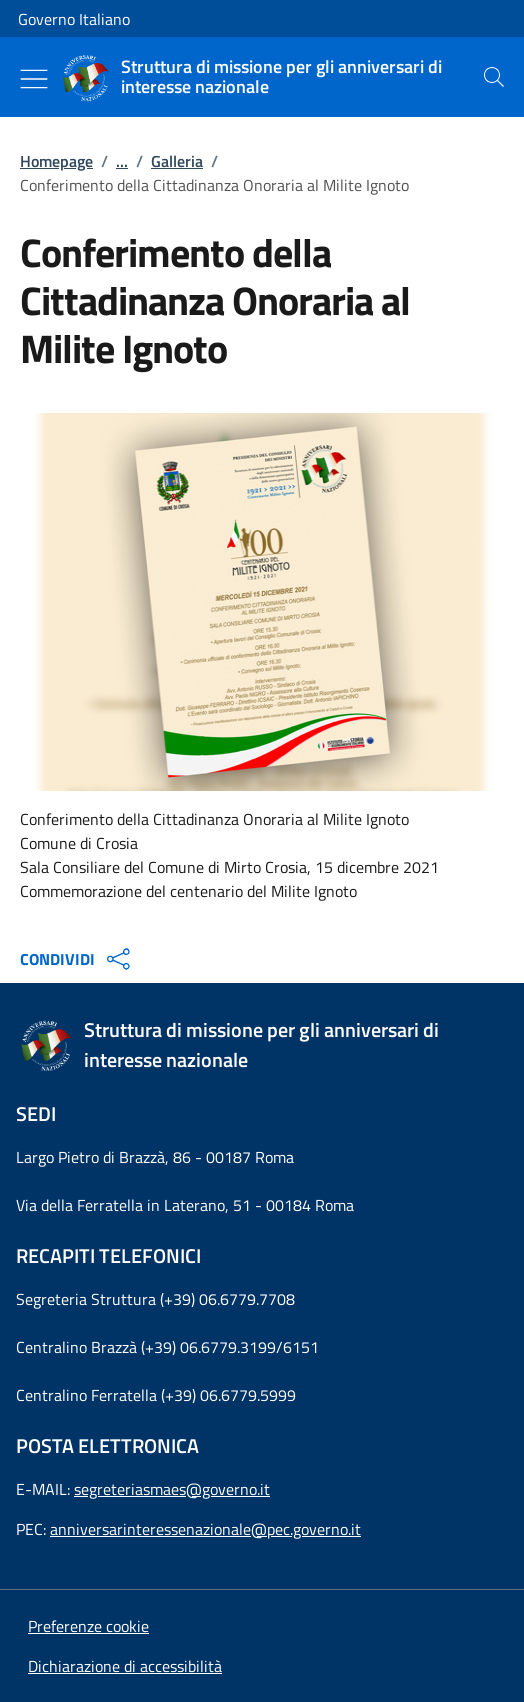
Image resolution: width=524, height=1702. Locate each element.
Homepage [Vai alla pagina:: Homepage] (56, 161)
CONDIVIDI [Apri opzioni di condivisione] (77, 959)
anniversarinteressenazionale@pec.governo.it (205, 1529)
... (122, 161)
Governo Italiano (74, 19)
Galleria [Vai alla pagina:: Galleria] (177, 161)
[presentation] (494, 77)
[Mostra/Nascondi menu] (34, 79)
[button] (88, 1626)
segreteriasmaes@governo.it (172, 1489)
